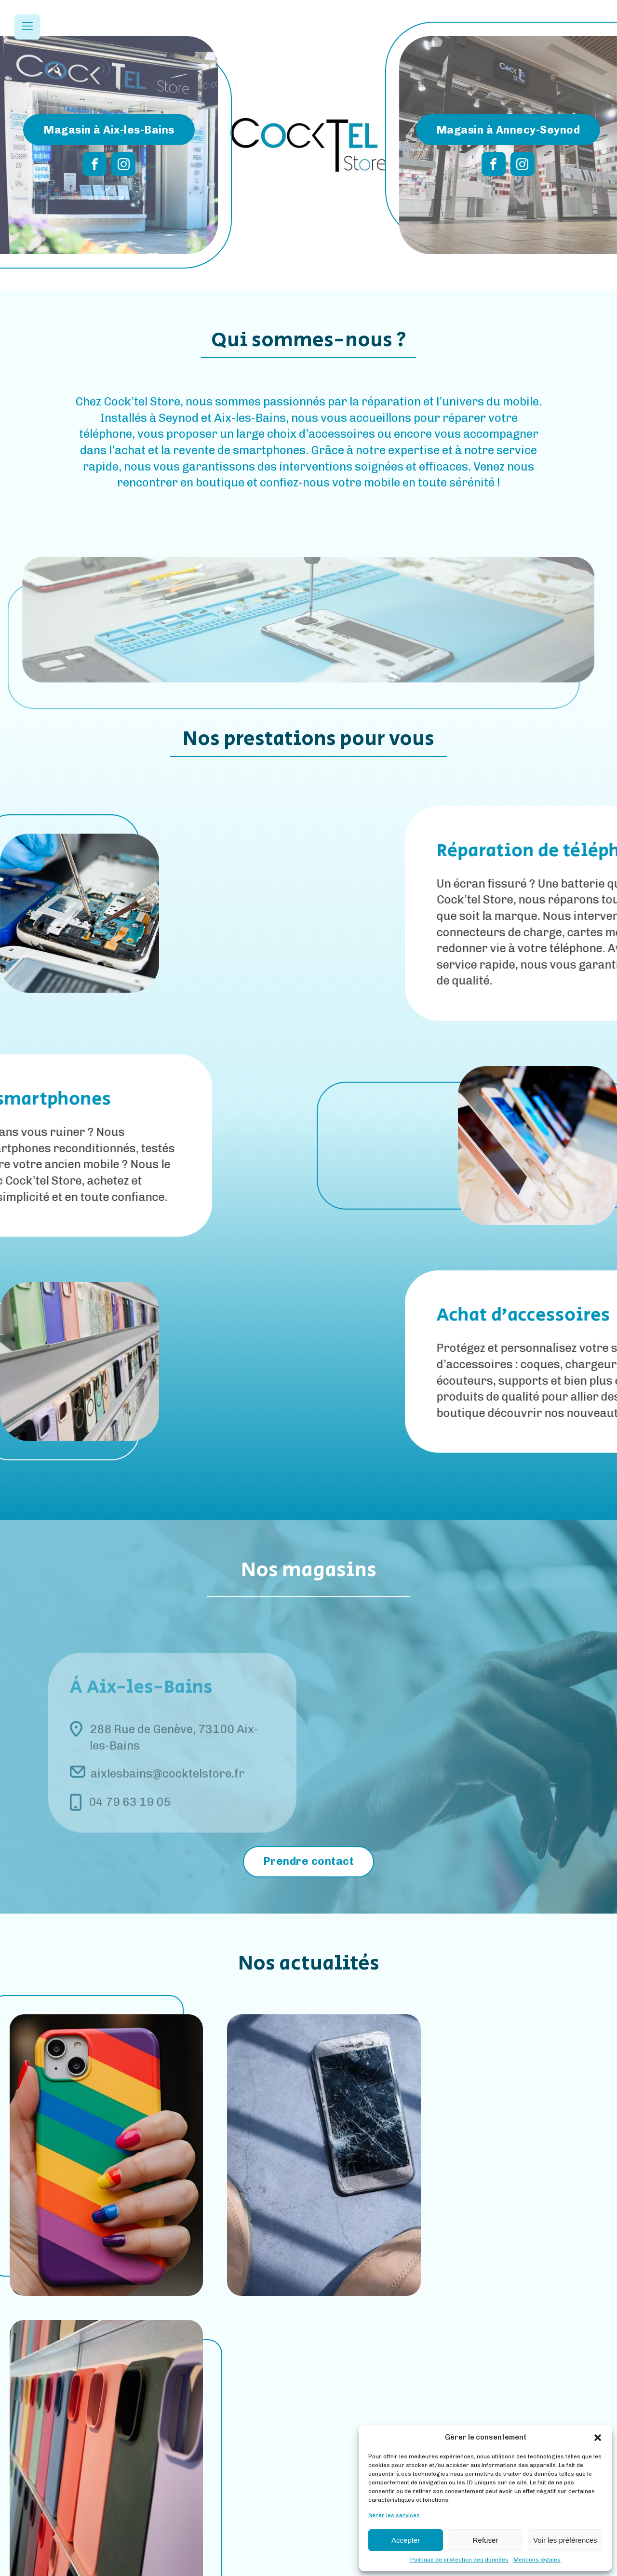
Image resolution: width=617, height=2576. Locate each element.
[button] (598, 2437)
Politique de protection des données (459, 2559)
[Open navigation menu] (27, 27)
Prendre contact (308, 1861)
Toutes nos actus (308, 2365)
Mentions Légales (274, 2567)
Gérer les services (394, 2515)
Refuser (485, 2540)
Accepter (405, 2540)
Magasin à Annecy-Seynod (508, 129)
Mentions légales (537, 2559)
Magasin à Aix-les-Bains (108, 129)
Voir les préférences (565, 2540)
